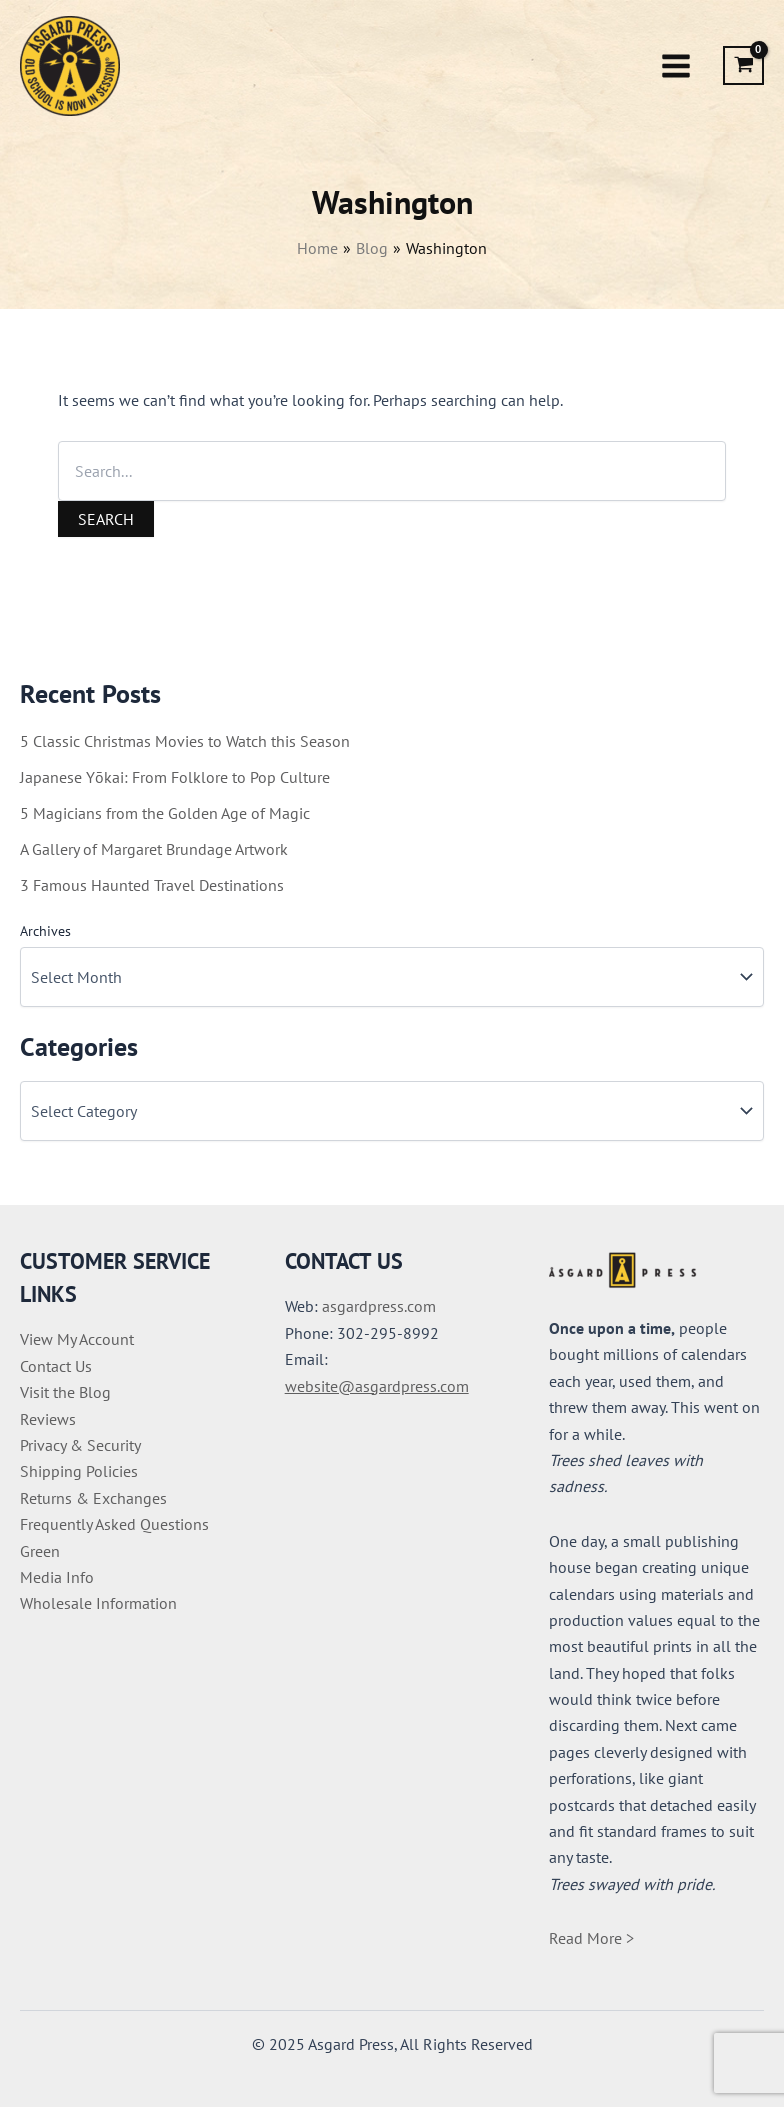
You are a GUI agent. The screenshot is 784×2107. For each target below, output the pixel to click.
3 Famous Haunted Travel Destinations (152, 885)
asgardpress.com (379, 1306)
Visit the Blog (65, 1392)
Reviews (48, 1419)
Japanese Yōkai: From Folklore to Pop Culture (175, 777)
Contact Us (56, 1366)
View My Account (77, 1339)
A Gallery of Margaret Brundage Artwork (154, 849)
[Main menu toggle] (676, 66)
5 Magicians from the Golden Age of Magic (165, 813)
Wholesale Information (98, 1603)
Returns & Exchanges (93, 1498)
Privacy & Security (80, 1445)
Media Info (57, 1577)
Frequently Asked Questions (114, 1524)
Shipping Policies (79, 1471)
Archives (45, 931)
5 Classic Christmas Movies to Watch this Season (185, 741)
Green (40, 1551)
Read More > (591, 1938)
